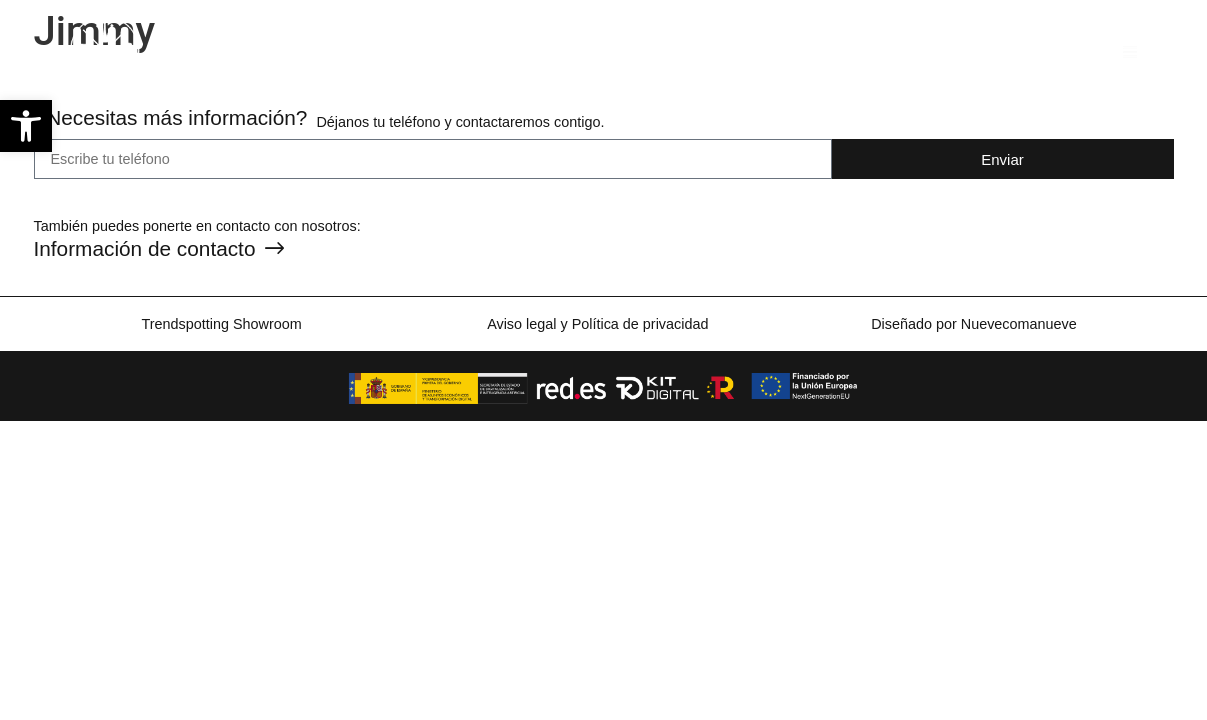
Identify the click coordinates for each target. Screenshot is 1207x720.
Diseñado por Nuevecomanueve (974, 324)
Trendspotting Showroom (221, 324)
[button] (26, 126)
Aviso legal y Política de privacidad (597, 324)
